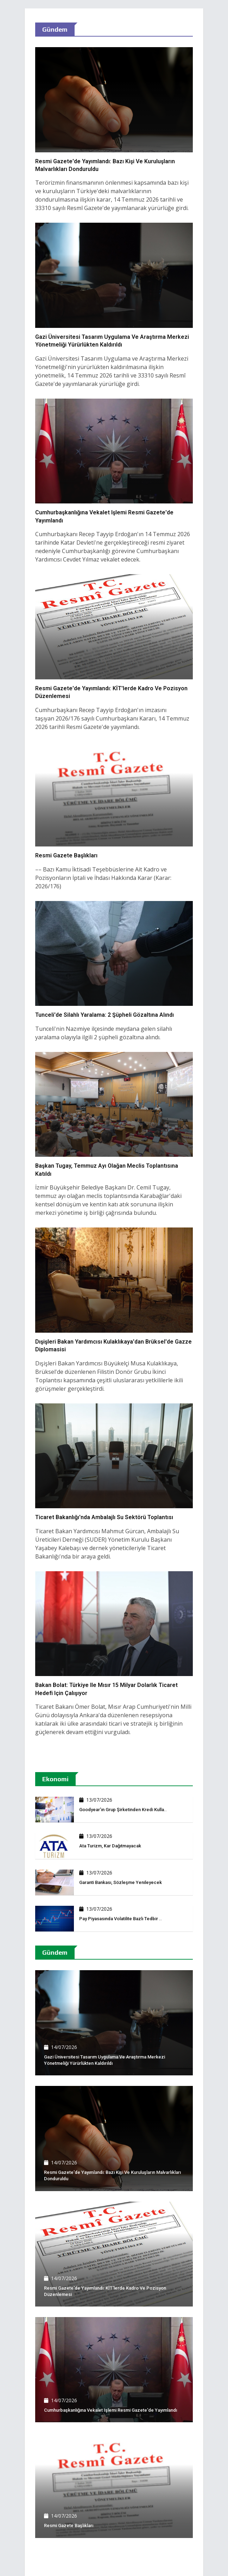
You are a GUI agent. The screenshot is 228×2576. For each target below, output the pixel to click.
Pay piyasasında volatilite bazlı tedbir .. (120, 1918)
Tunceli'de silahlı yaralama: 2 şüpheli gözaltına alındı (104, 1014)
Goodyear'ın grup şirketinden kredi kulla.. (123, 1809)
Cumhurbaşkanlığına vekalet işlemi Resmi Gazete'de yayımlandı (110, 2410)
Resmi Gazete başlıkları (66, 855)
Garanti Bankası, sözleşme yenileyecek (120, 1882)
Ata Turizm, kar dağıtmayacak (110, 1845)
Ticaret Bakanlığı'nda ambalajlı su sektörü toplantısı (104, 1517)
